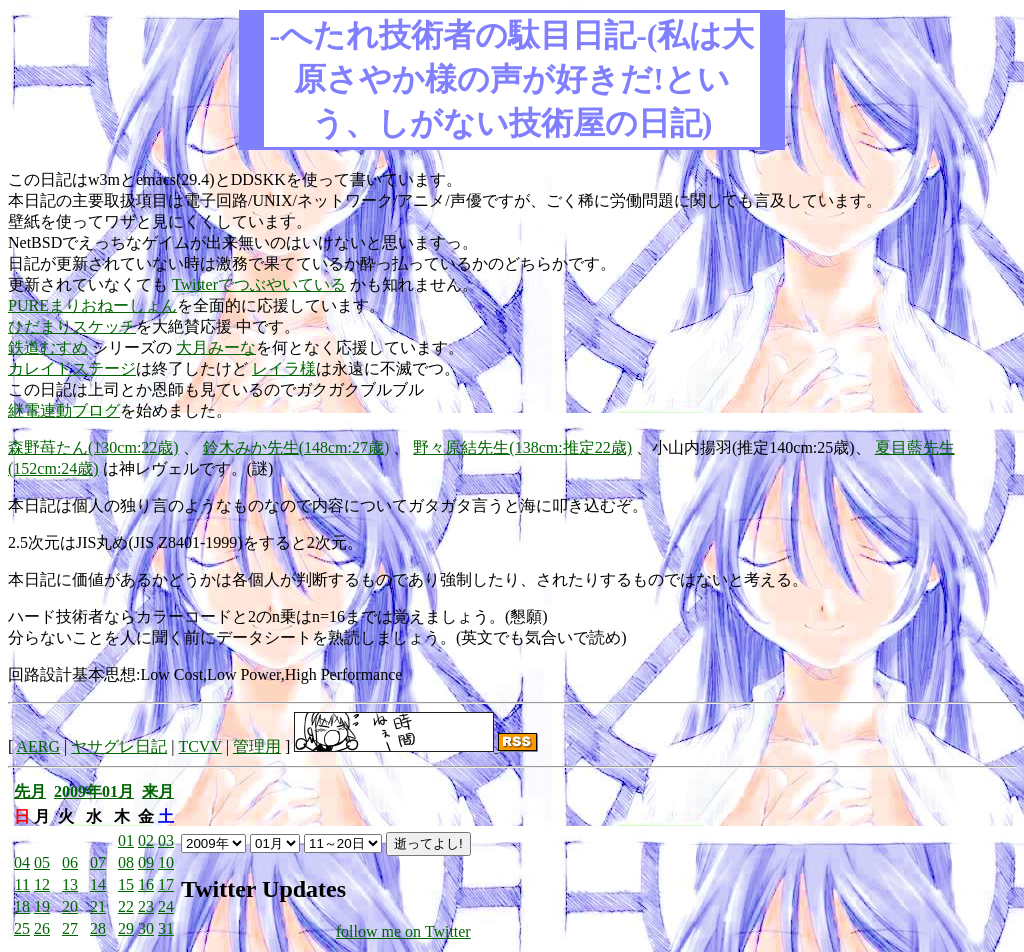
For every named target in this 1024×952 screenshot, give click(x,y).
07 (98, 862)
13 (70, 884)
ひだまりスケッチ (72, 326)
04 (22, 862)
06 (70, 862)
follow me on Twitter (403, 931)
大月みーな (216, 347)
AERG (38, 746)
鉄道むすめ (48, 347)
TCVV (199, 746)
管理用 (257, 746)
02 (146, 840)
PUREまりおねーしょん (92, 305)
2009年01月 (94, 791)
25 (22, 928)
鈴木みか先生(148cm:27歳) (296, 447)
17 (166, 884)
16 (146, 884)
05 (42, 862)
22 (126, 906)
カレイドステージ (72, 368)
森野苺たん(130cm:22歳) (93, 447)
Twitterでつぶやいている (259, 284)
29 (126, 928)
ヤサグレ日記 (119, 746)
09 (146, 862)
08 (126, 862)
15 (126, 884)
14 (98, 884)
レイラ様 (284, 368)
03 (166, 840)
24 (166, 906)
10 (166, 862)
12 (42, 884)
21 (98, 906)
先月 (30, 791)
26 (42, 928)
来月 (158, 791)
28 (98, 928)
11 (22, 884)
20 (70, 906)
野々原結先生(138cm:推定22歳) (522, 447)
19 (42, 906)
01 (126, 840)
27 (70, 928)
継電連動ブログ (64, 410)
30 (146, 928)
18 (22, 906)
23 (146, 906)
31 (166, 928)
